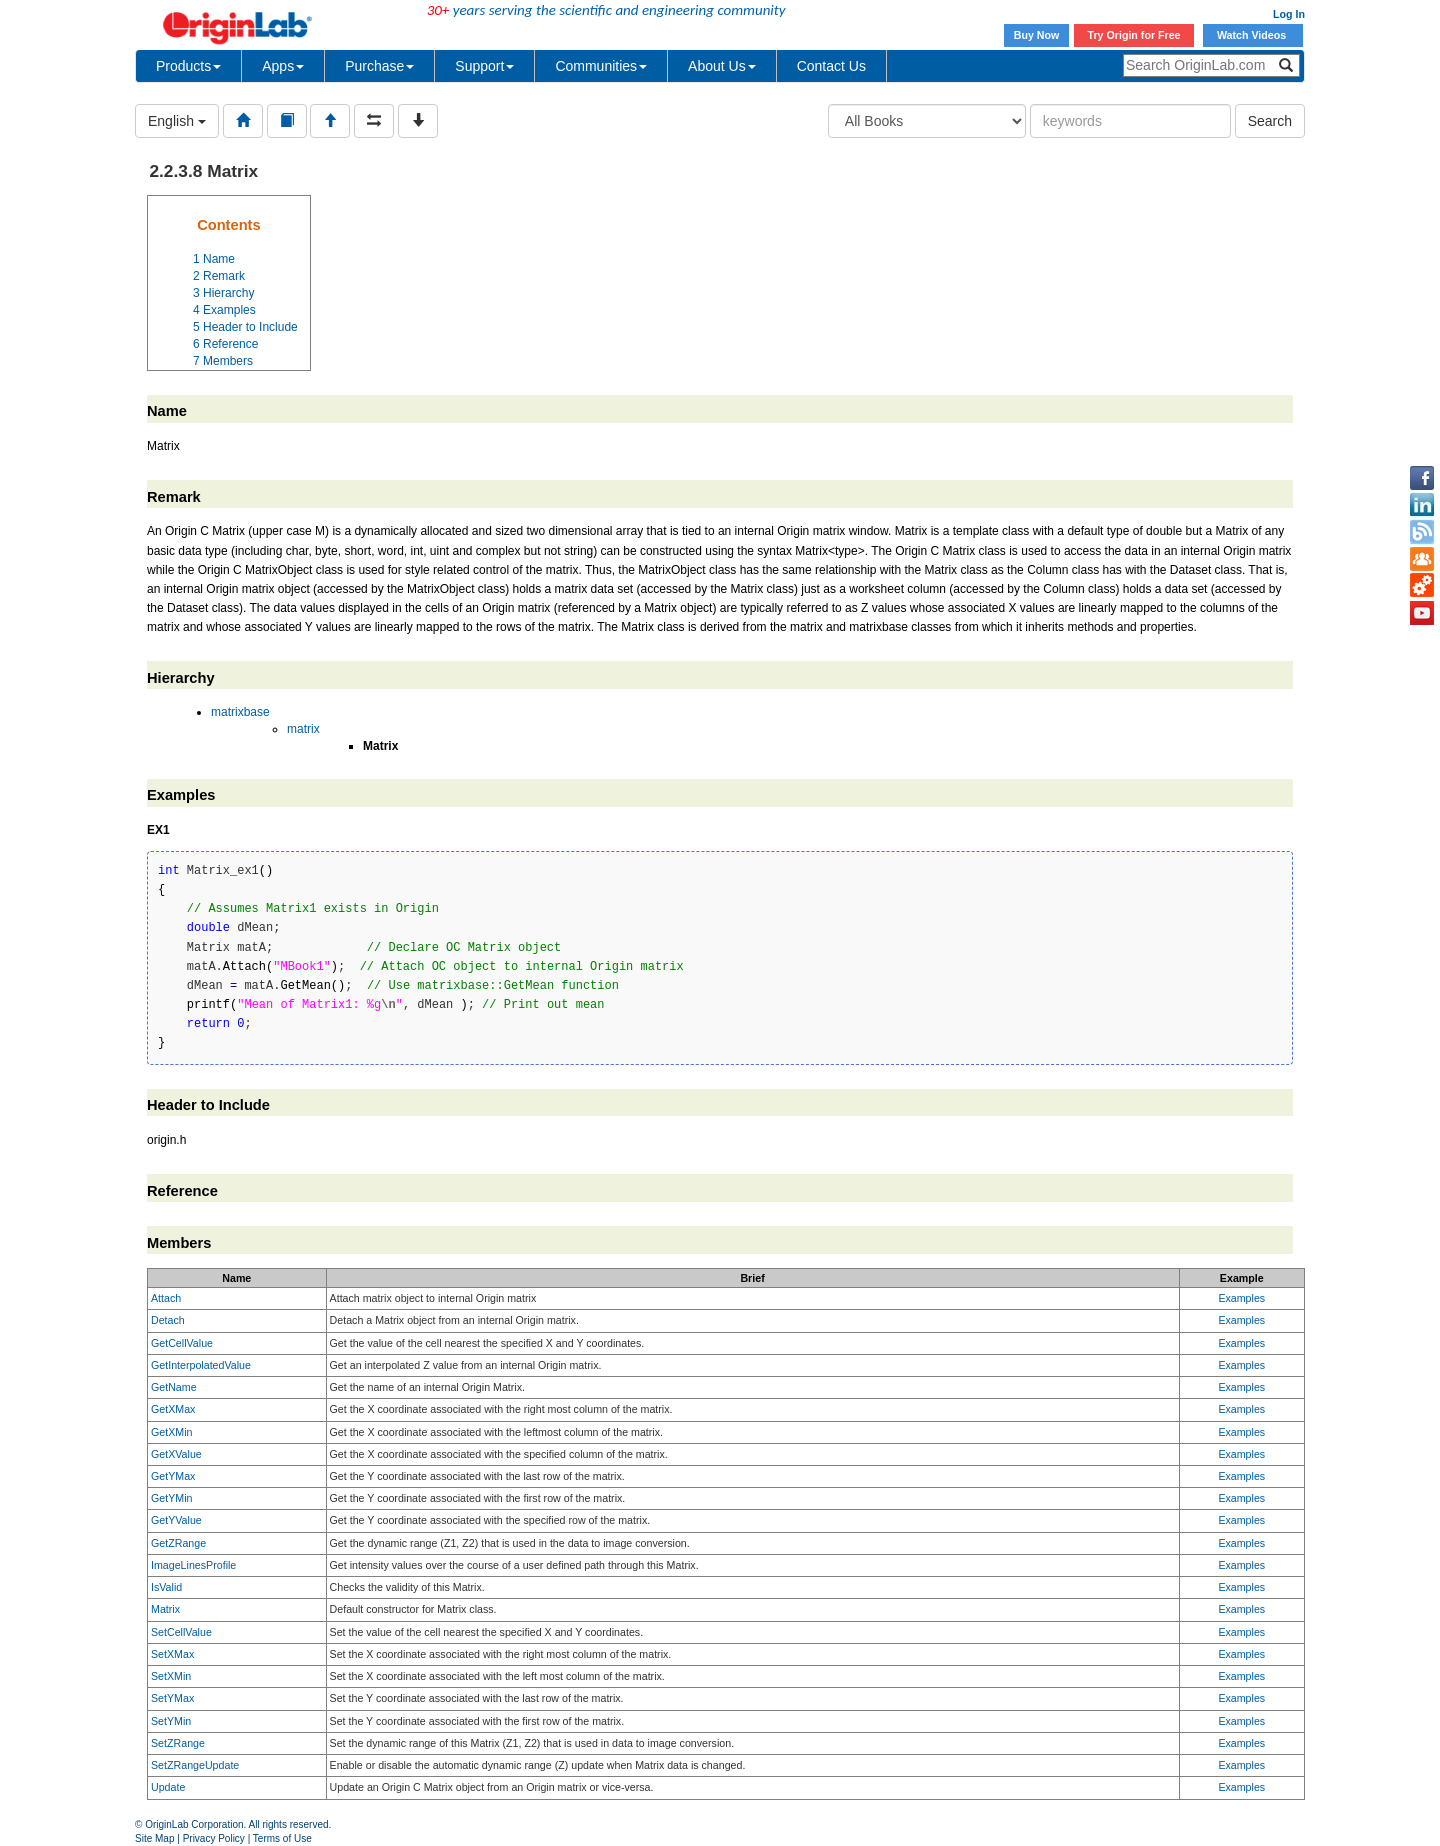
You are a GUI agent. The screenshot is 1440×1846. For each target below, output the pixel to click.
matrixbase (240, 712)
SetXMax (172, 1654)
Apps (283, 66)
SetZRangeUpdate (195, 1765)
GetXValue (176, 1454)
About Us (722, 66)
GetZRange (178, 1543)
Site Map (154, 1838)
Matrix (165, 1609)
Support (484, 66)
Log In (1289, 14)
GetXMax (173, 1409)
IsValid (166, 1587)
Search (1270, 121)
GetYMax (173, 1476)
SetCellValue (181, 1632)
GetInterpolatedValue (201, 1365)
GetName (174, 1387)
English (177, 121)
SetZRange (178, 1743)
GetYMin (171, 1498)
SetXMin (171, 1676)
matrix (303, 729)
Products (188, 66)
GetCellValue (182, 1343)
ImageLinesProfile (193, 1565)
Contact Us (831, 66)
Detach (168, 1320)
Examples (1241, 1298)
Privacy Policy (214, 1838)
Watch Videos (1253, 35)
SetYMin (171, 1721)
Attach (166, 1298)
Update (168, 1787)
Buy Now (1037, 35)
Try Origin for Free (1134, 35)
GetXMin (171, 1432)
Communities (601, 66)
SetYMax (172, 1698)
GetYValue (176, 1520)
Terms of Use (282, 1838)
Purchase (379, 66)
